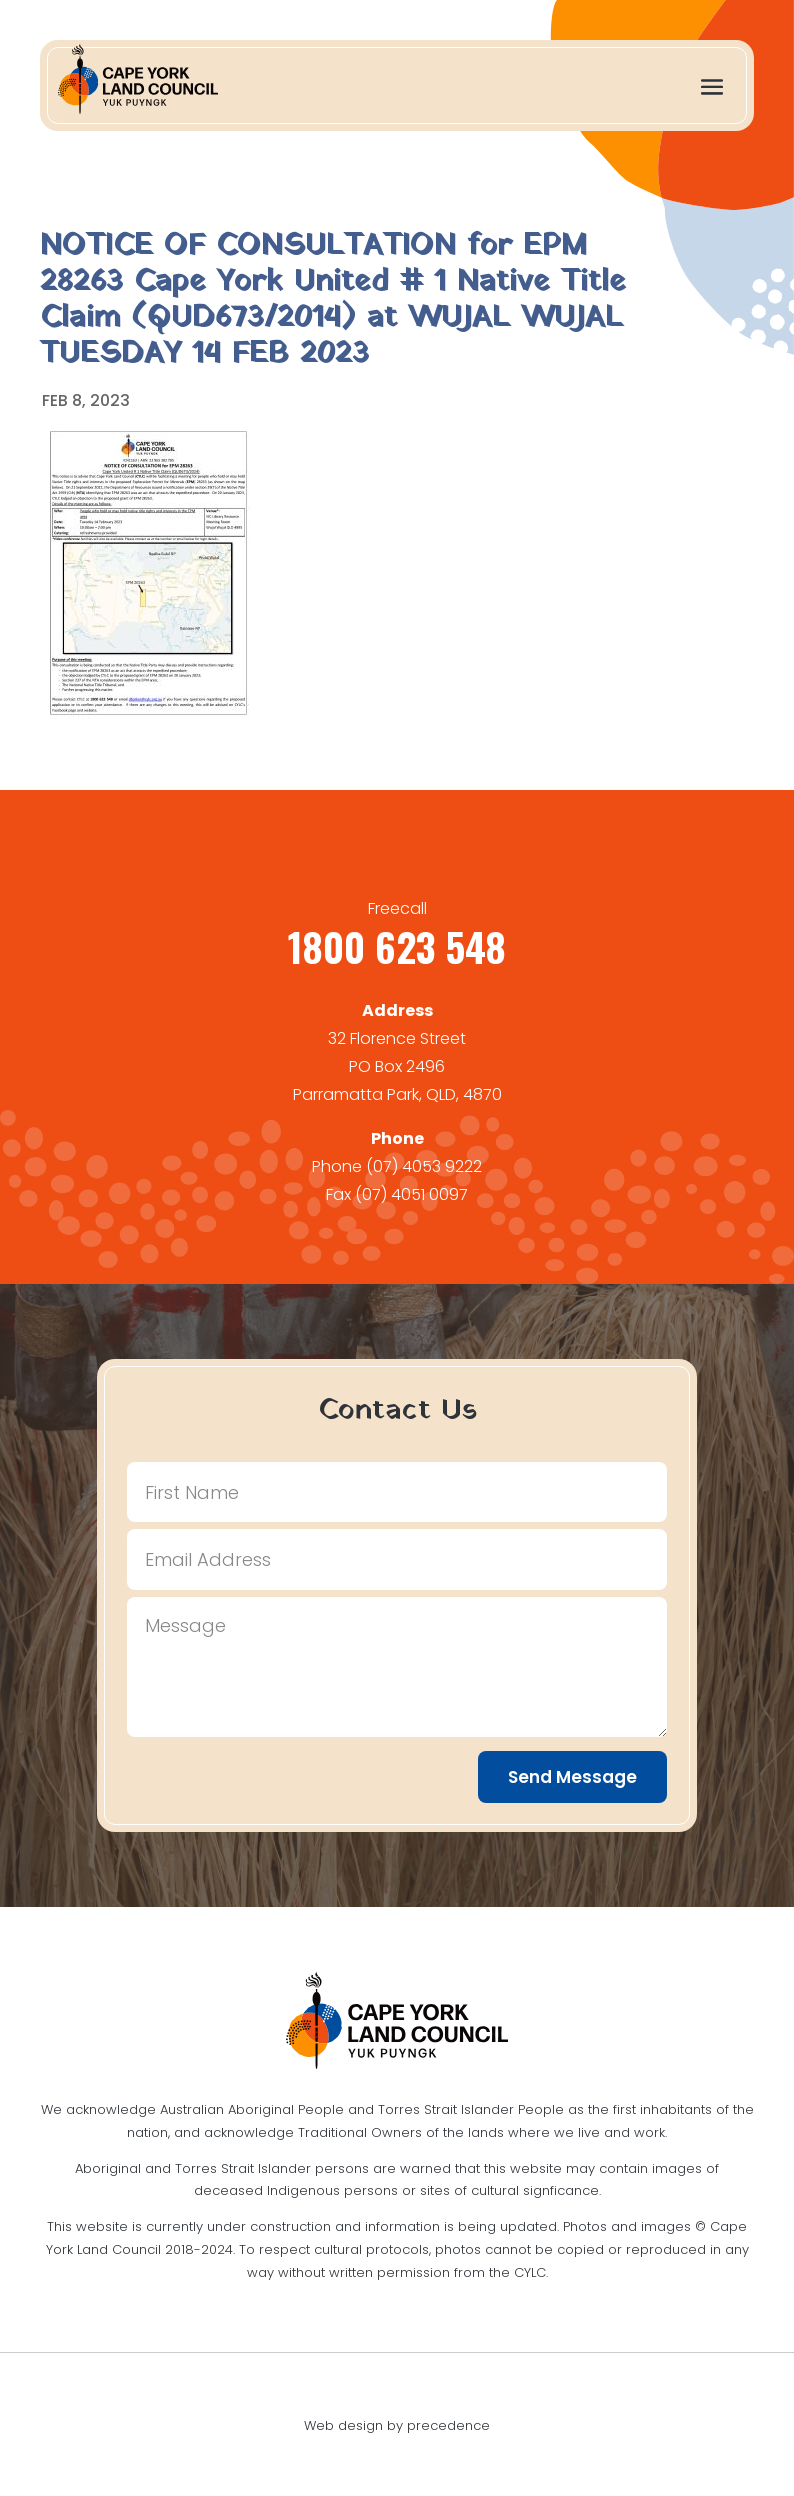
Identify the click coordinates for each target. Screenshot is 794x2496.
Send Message (572, 1777)
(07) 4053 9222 (424, 1166)
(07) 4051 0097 (411, 1194)
